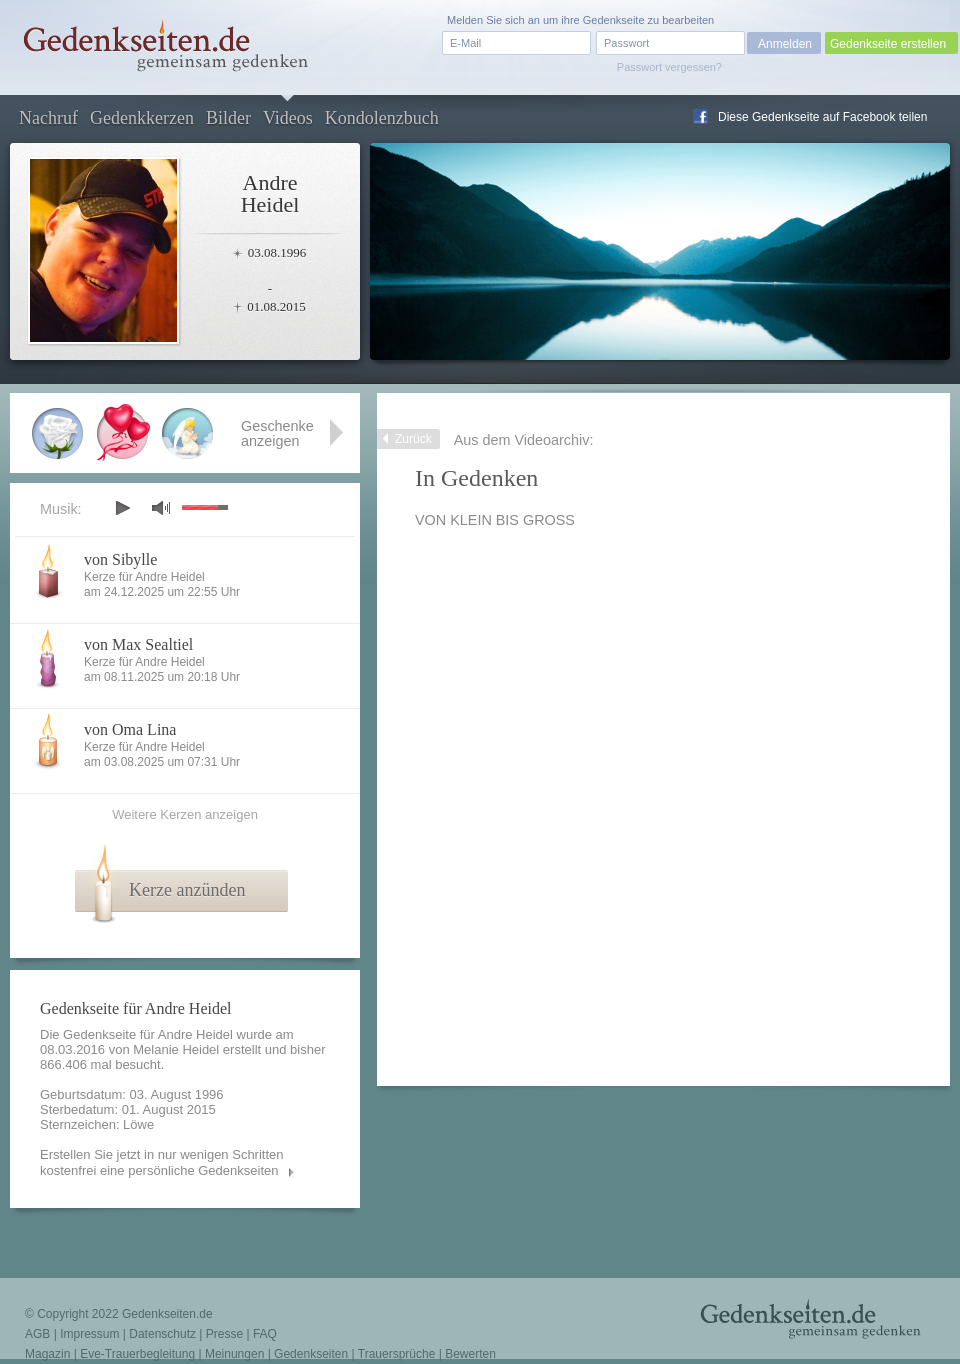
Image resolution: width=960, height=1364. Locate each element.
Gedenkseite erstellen (888, 44)
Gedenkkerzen (142, 118)
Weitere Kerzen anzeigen (185, 814)
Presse (224, 1334)
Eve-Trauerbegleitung (137, 1354)
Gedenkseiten (311, 1354)
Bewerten (470, 1354)
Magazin (47, 1354)
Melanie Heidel (176, 1049)
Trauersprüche (397, 1354)
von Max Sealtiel (138, 644)
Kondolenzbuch (382, 118)
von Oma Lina (130, 729)
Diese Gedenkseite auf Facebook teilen (822, 117)
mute (161, 507)
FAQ (265, 1334)
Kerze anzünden (187, 890)
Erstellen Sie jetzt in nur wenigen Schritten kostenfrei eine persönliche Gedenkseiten (162, 1162)
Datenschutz (162, 1334)
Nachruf (48, 118)
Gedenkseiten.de (167, 1314)
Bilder (228, 118)
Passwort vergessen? (669, 67)
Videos (288, 118)
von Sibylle (120, 559)
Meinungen (234, 1354)
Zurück (413, 439)
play (122, 508)
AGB (37, 1334)
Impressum (89, 1334)
